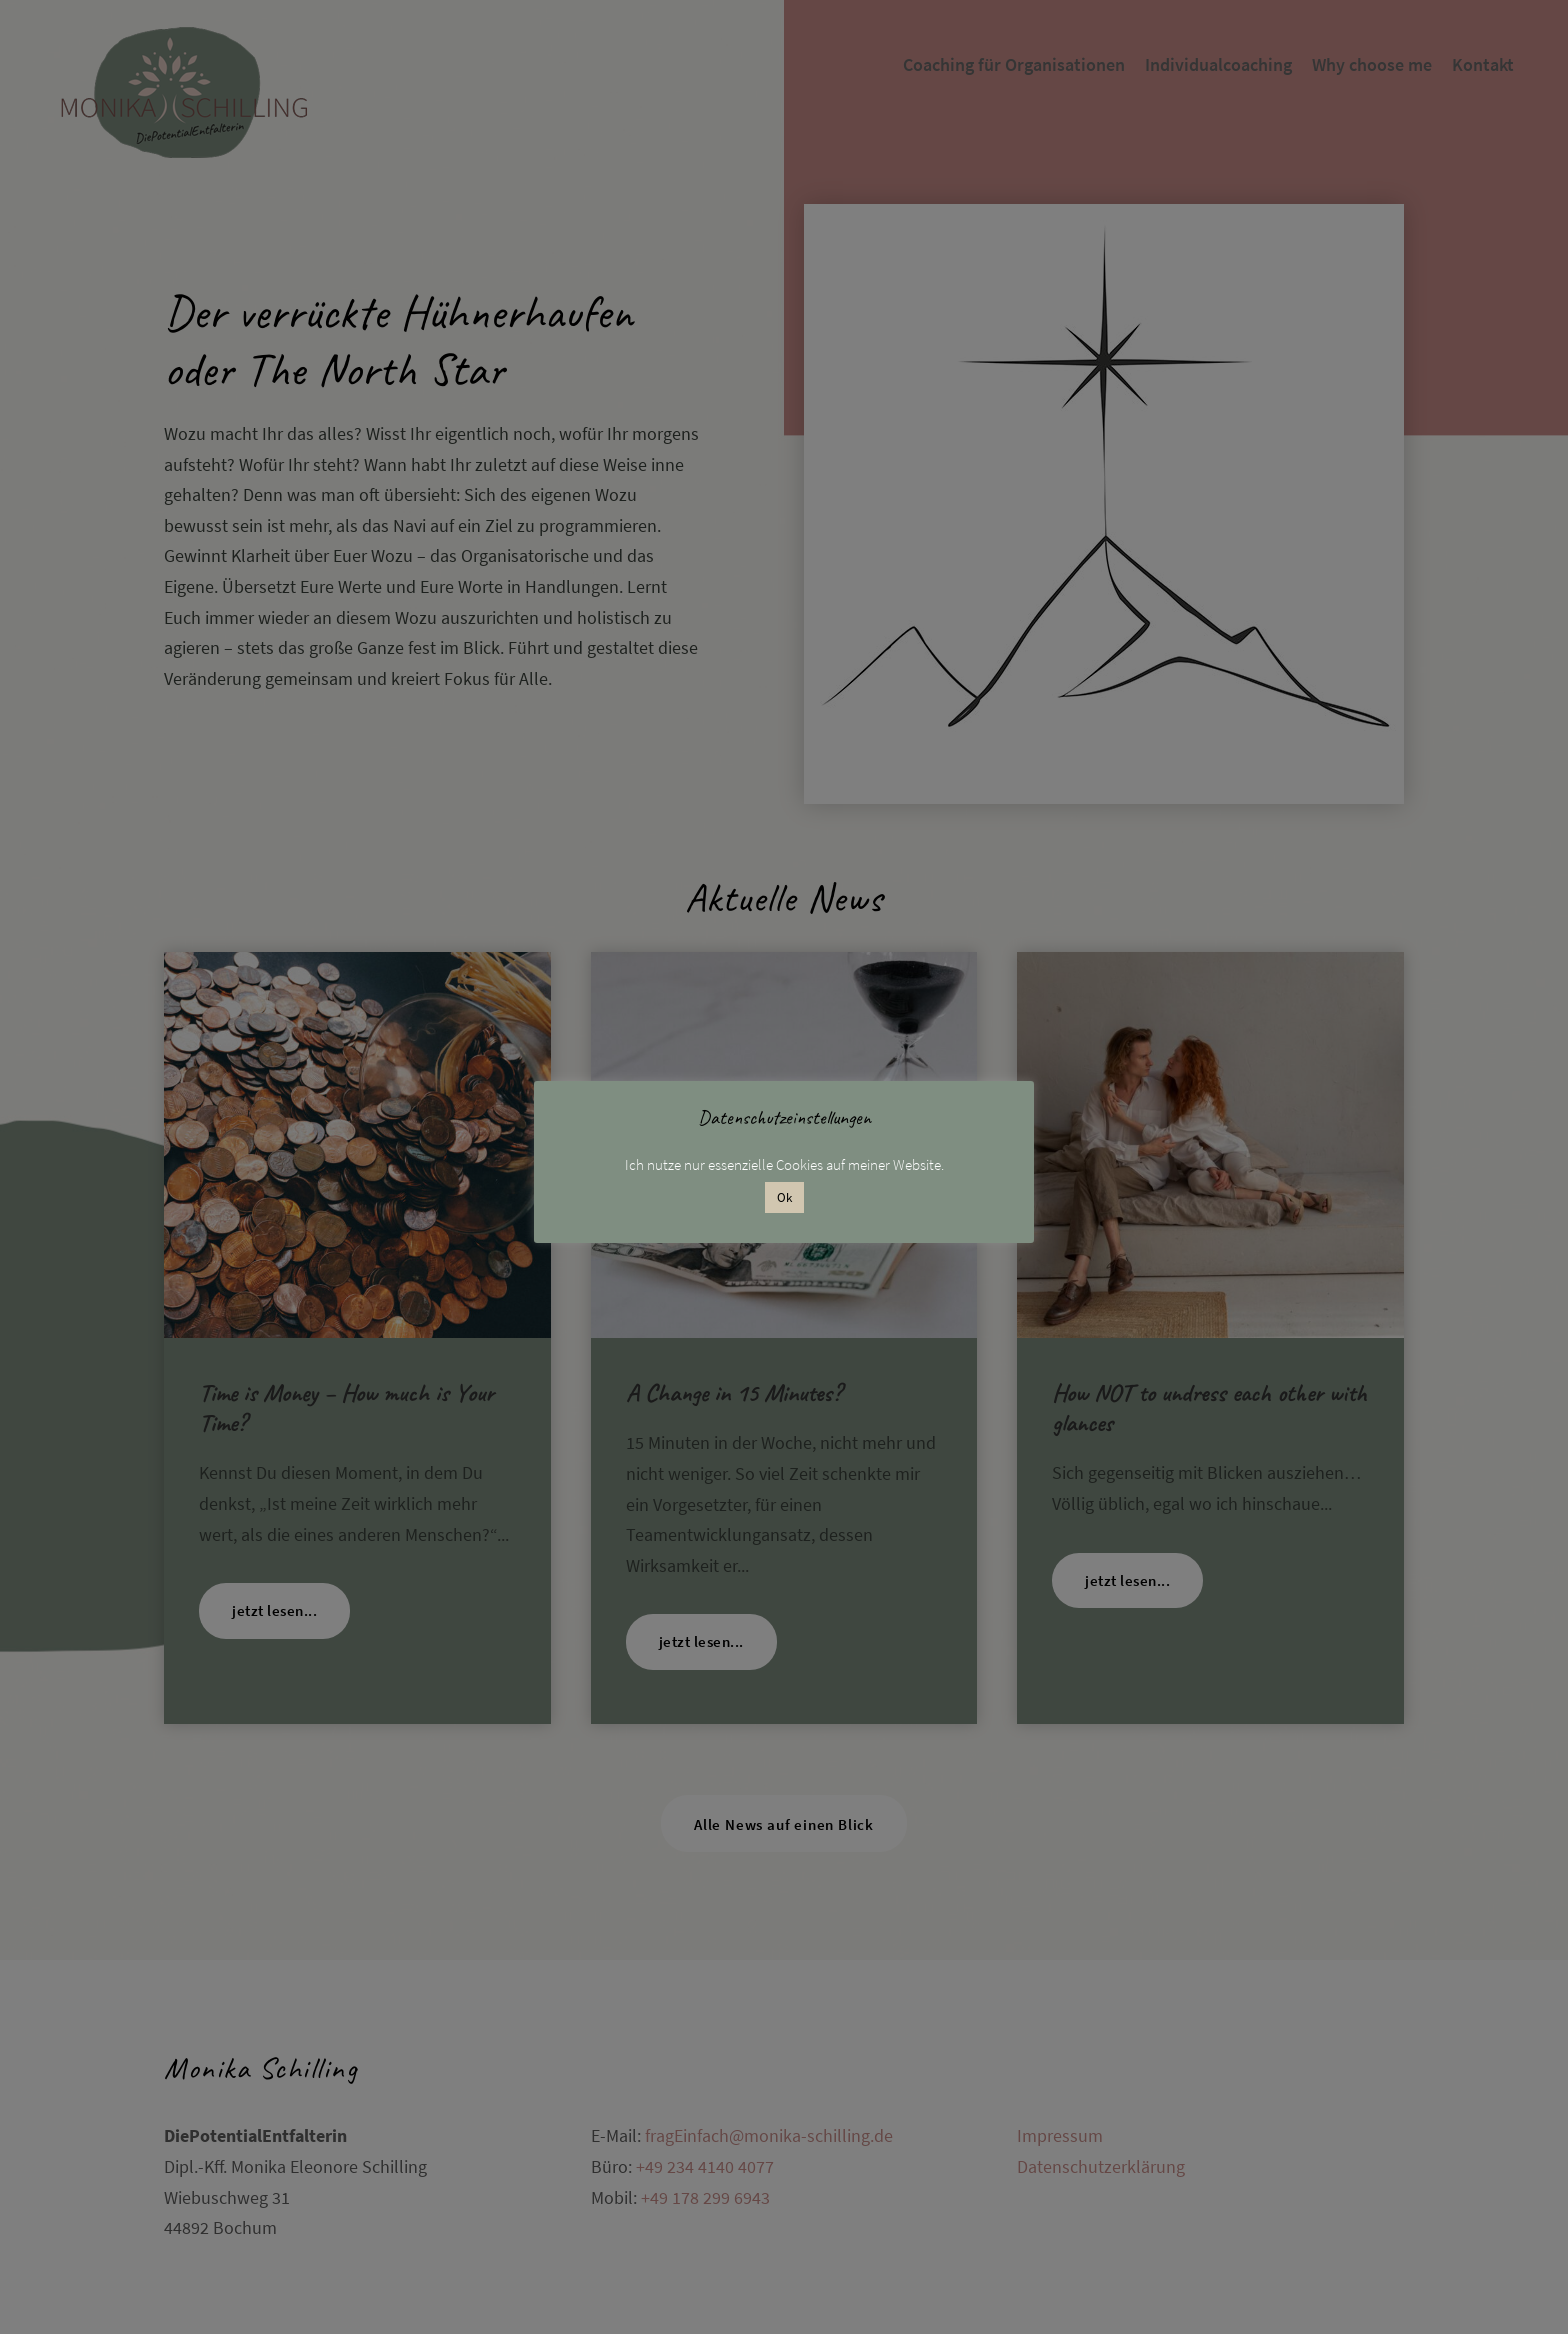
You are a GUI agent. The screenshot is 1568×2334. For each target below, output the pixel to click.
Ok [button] (784, 1197)
